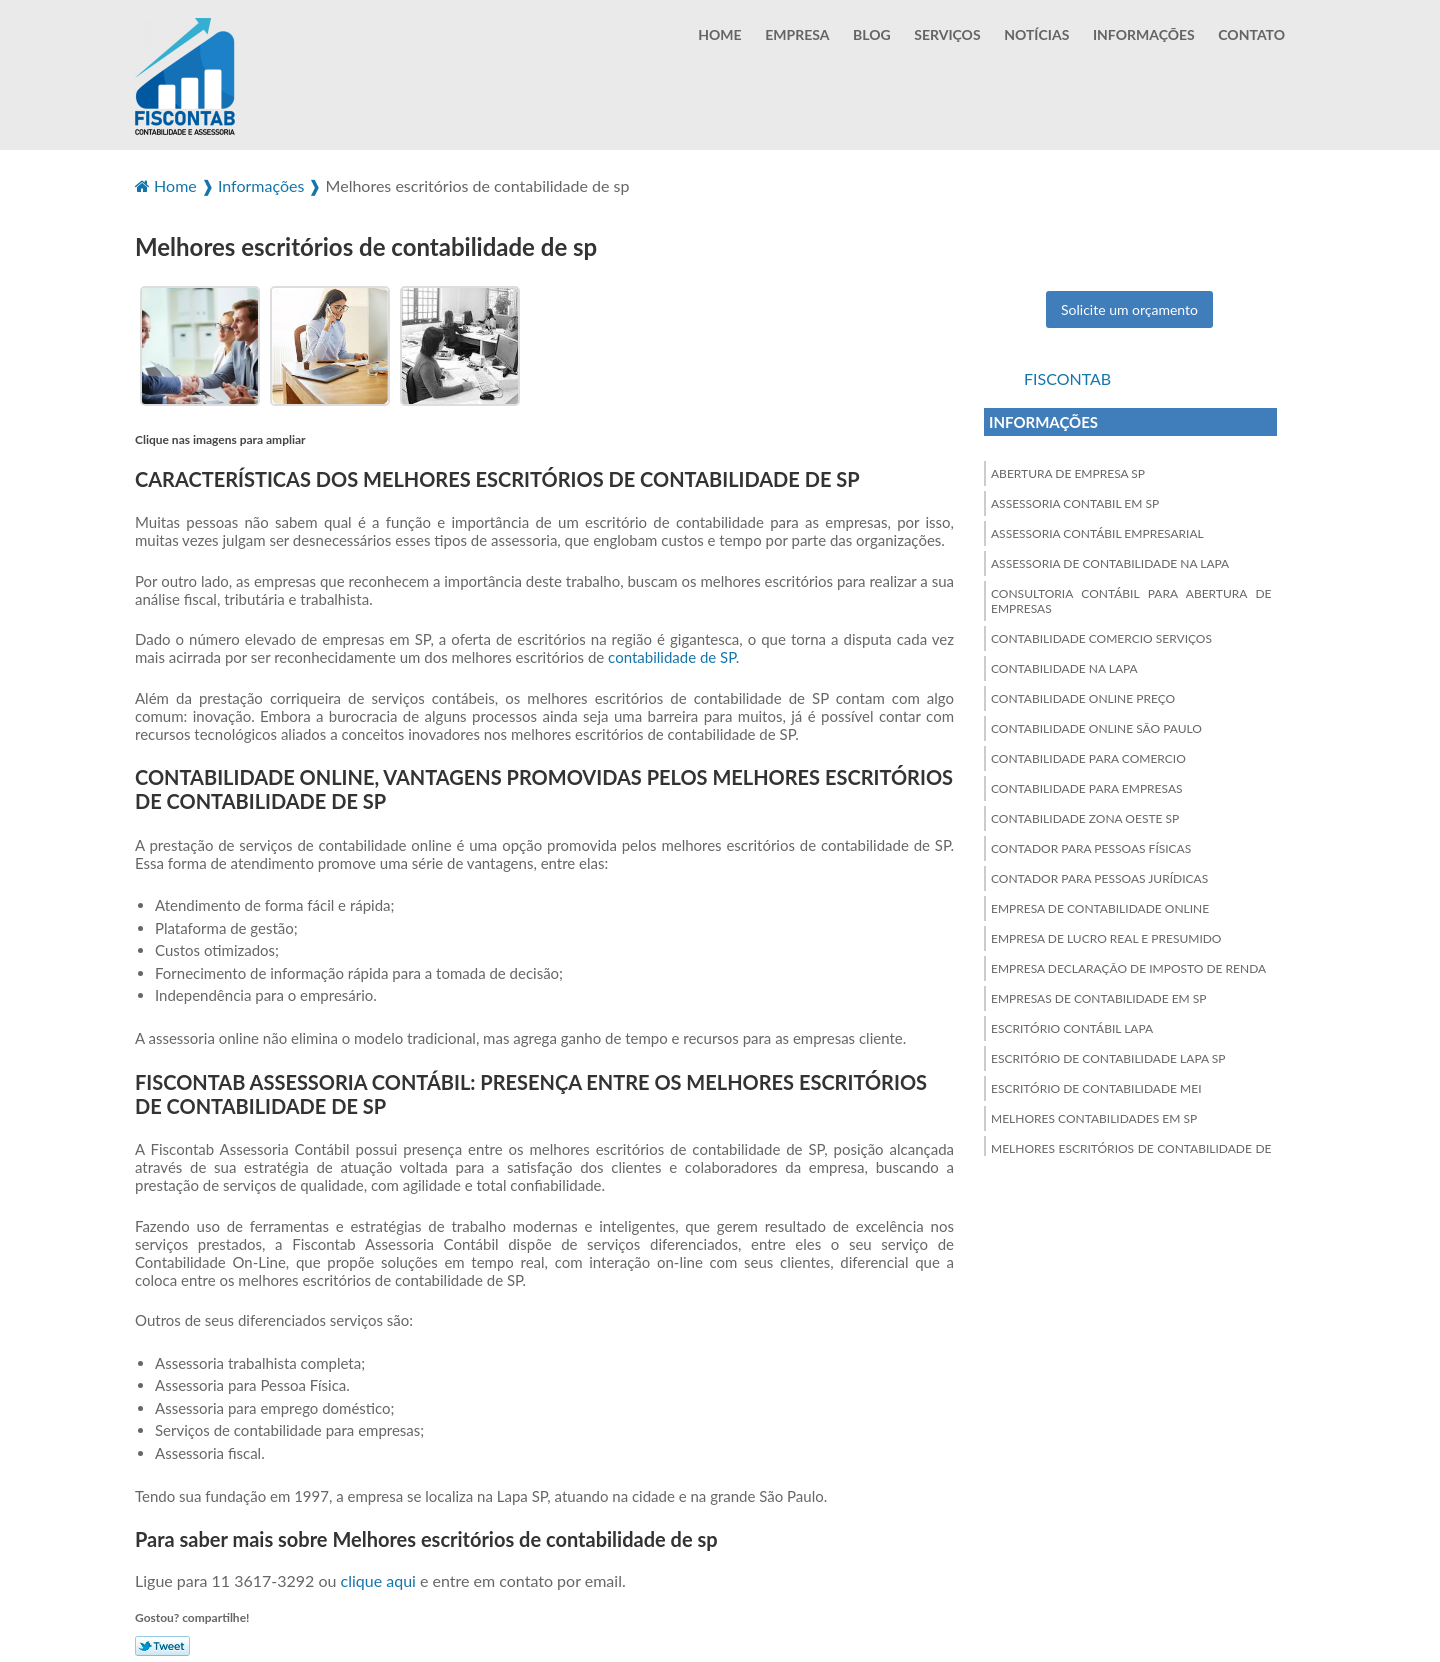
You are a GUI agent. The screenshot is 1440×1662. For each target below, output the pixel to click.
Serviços (947, 34)
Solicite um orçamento (1129, 306)
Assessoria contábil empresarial (1097, 530)
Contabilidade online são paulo (1096, 725)
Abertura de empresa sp (1068, 470)
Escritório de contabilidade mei (1096, 1085)
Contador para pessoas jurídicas (1099, 875)
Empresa (797, 34)
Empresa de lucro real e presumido (1106, 935)
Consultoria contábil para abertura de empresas (1131, 598)
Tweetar (162, 1644)
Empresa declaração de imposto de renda (1128, 965)
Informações (1144, 34)
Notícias (1036, 34)
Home (719, 34)
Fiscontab (1067, 375)
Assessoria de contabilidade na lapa (1110, 560)
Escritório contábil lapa (1072, 1025)
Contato (1251, 34)
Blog (872, 34)
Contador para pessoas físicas (1091, 845)
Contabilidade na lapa (1064, 665)
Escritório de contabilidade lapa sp (1108, 1055)
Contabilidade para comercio (1088, 755)
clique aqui (378, 1578)
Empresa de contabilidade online (1100, 905)
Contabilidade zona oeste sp (1085, 815)
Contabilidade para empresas (1087, 785)
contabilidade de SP (672, 655)
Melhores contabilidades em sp (1094, 1115)
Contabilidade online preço (1083, 695)
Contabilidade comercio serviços (1101, 635)
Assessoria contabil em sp (1075, 500)
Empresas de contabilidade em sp (1099, 995)
